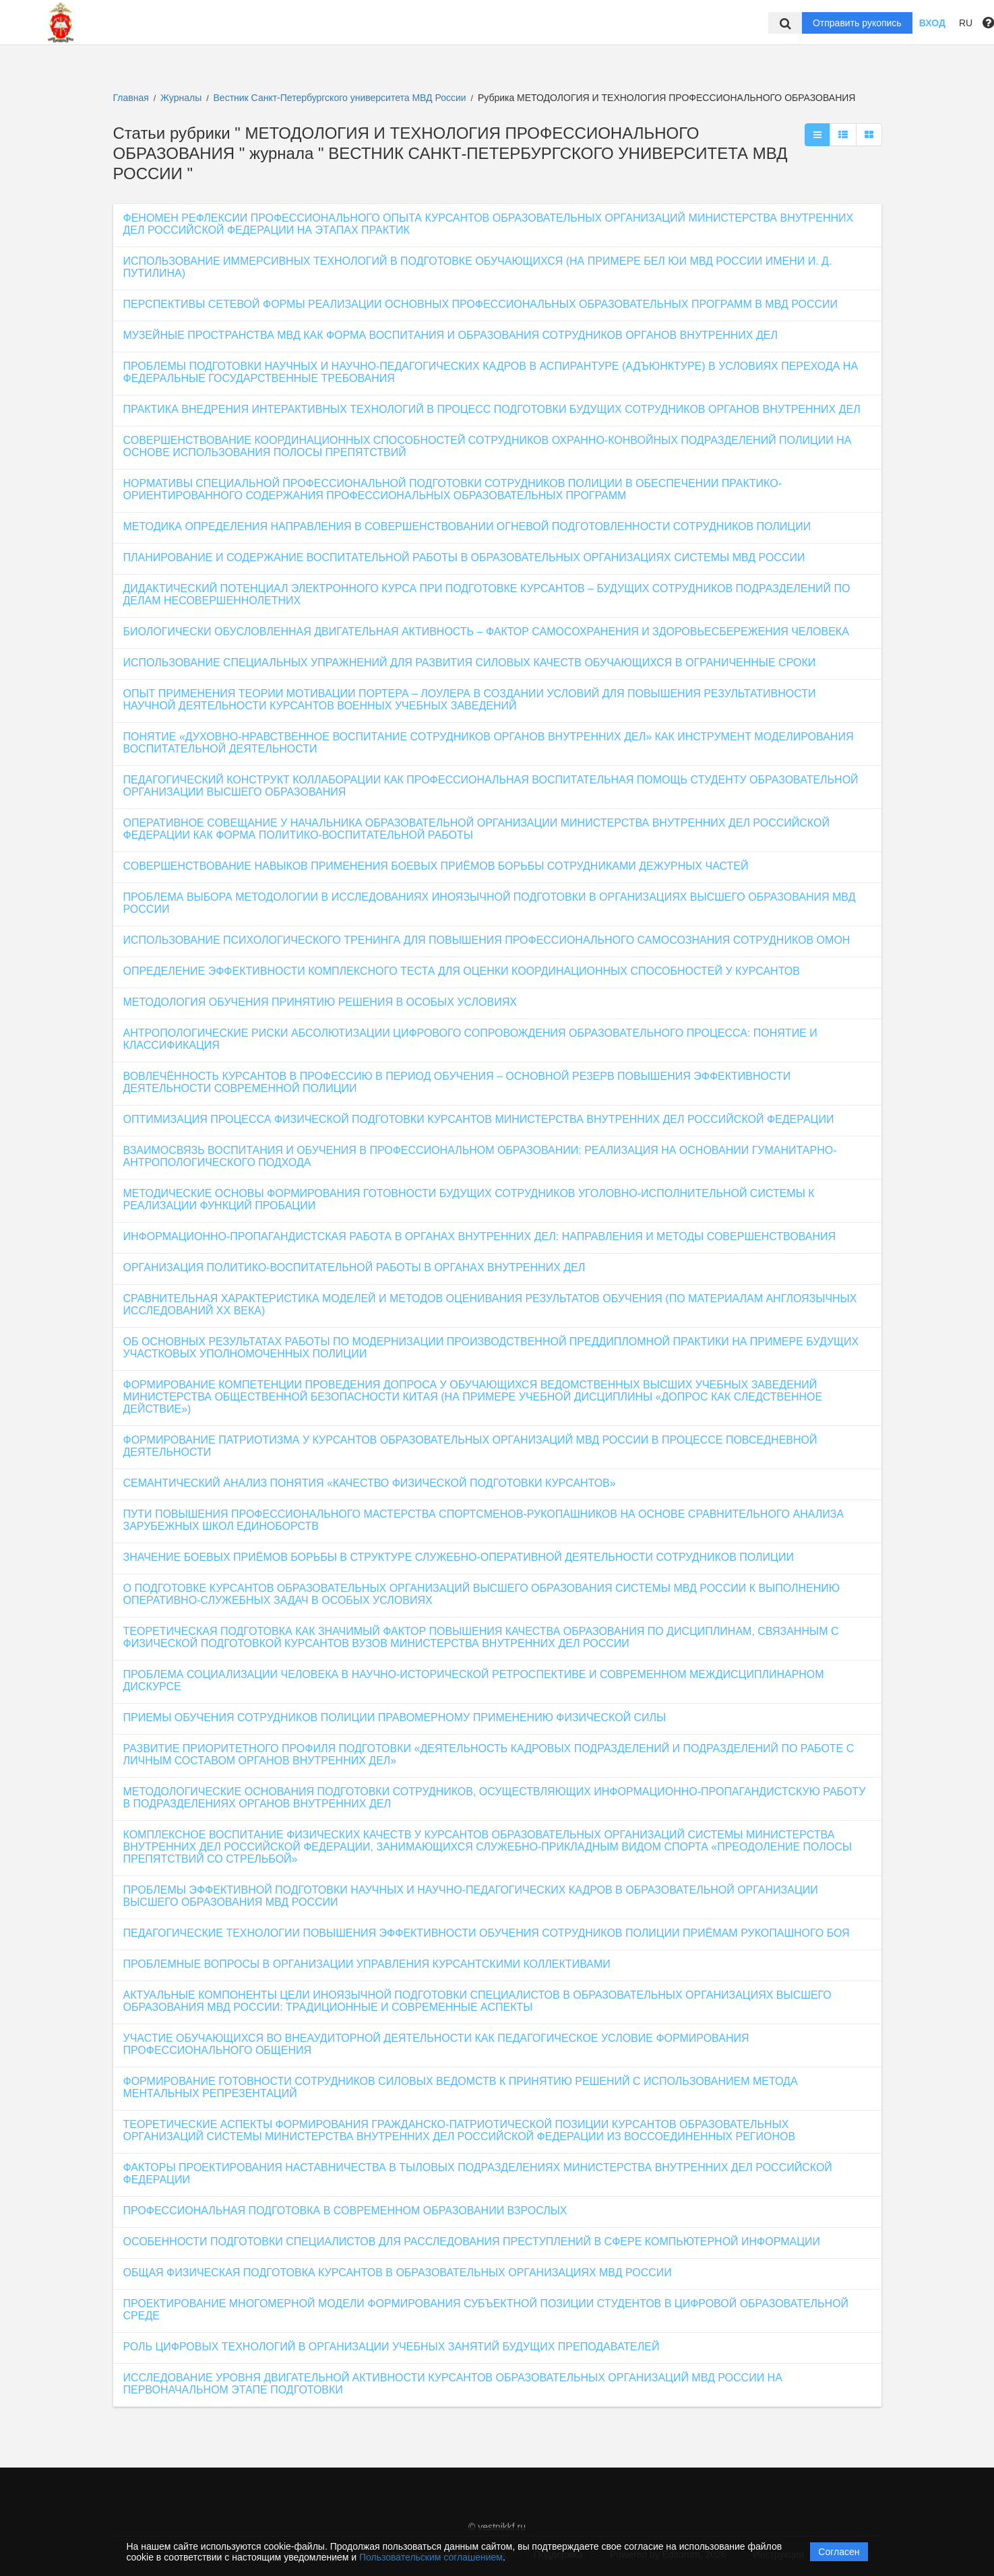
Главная (131, 97)
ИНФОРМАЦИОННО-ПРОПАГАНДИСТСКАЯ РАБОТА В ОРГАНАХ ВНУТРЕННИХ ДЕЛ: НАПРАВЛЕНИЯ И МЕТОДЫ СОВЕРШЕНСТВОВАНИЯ (479, 1236)
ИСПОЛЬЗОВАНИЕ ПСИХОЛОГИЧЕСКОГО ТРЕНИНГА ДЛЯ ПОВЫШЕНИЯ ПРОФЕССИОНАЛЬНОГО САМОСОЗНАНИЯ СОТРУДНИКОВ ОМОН (486, 940)
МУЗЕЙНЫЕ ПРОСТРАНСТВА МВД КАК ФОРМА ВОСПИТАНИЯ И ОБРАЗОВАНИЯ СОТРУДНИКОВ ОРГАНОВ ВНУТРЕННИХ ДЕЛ (450, 335)
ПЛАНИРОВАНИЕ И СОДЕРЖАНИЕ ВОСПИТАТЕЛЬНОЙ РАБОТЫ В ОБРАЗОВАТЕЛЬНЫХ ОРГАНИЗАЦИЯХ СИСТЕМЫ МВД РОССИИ (464, 557)
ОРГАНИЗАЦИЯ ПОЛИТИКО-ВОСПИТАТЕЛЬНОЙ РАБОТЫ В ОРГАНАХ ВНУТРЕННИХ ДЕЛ (354, 1267)
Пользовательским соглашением (431, 2557)
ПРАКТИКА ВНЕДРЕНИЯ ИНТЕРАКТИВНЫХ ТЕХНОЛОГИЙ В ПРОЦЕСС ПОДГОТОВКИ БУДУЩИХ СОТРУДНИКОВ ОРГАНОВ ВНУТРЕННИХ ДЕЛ (492, 409)
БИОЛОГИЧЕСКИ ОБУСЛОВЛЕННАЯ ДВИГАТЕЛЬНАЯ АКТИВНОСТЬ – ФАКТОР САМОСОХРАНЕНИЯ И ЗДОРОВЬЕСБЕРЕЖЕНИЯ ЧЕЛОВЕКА (486, 631)
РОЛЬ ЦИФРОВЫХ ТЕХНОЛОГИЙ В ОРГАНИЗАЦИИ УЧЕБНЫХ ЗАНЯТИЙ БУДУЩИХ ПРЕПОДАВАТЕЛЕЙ (391, 2346)
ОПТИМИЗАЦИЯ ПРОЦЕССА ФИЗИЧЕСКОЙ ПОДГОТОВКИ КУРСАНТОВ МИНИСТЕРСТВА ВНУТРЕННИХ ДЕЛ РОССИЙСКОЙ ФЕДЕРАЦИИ (478, 1119)
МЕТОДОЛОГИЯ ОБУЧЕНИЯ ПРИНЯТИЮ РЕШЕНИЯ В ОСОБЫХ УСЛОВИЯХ (320, 1002)
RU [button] (965, 23)
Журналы (180, 97)
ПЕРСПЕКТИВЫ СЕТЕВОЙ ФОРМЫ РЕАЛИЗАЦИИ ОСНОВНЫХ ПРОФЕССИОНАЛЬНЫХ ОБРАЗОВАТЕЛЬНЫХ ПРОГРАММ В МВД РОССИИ (480, 304)
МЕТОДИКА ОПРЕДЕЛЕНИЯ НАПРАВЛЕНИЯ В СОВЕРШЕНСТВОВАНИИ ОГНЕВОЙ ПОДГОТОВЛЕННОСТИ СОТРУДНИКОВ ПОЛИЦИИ (467, 526)
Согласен (838, 2551)
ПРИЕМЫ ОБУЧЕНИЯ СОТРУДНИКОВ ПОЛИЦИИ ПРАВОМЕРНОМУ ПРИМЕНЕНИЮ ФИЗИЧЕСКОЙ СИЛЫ (394, 1717)
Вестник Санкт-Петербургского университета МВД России (341, 97)
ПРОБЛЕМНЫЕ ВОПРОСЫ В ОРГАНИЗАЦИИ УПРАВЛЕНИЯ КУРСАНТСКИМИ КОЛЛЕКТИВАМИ (367, 1964)
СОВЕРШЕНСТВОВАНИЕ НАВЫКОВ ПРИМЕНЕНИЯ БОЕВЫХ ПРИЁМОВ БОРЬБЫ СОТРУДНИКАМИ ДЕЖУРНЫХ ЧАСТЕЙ (436, 866)
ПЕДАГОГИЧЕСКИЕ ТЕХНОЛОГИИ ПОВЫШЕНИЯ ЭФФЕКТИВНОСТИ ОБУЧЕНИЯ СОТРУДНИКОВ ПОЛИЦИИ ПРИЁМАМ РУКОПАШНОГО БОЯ (486, 1933)
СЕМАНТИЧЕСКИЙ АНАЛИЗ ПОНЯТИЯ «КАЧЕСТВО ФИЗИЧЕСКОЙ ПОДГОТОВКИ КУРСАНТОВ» (369, 1483)
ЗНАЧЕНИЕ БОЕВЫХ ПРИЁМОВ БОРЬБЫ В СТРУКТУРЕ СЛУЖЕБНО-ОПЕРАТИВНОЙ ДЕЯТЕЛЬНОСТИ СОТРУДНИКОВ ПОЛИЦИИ (458, 1557)
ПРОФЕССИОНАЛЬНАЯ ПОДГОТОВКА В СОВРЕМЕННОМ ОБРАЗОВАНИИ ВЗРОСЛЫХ (345, 2210)
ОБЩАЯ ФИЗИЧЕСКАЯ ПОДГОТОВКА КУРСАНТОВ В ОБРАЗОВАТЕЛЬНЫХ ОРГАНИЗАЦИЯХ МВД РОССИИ (397, 2272)
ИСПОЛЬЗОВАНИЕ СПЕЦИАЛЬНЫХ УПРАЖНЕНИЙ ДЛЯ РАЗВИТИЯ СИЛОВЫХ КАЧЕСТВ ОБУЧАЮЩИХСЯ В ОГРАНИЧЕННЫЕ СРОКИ (469, 662)
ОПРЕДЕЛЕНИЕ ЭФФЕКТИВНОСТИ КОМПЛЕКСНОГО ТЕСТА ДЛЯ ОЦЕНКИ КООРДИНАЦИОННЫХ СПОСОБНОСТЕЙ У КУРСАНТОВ (461, 971)
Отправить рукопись (857, 23)
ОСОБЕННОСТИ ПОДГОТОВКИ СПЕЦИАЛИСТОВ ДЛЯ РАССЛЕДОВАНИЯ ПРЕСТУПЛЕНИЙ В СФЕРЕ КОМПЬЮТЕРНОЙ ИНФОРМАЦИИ (472, 2241)
